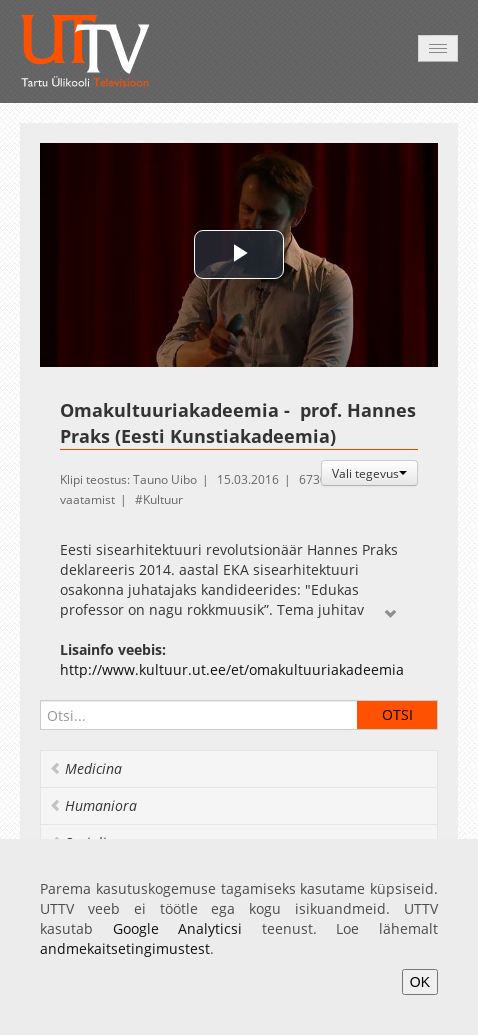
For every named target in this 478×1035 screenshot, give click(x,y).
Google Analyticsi (178, 928)
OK (420, 982)
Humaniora (93, 805)
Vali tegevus (369, 473)
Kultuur (163, 499)
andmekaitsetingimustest (125, 948)
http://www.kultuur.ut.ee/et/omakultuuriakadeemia (232, 669)
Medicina (85, 768)
